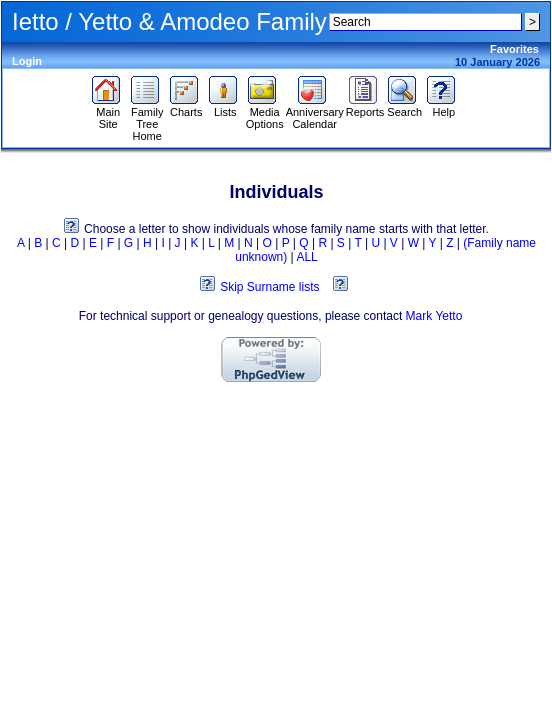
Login (27, 61)
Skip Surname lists (269, 287)
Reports (365, 107)
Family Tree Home (147, 119)
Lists (225, 107)
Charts (186, 107)
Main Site (108, 113)
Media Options (265, 113)
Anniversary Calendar (315, 113)
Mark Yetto (434, 316)
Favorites (514, 49)
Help (443, 107)
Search (404, 107)
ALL (306, 257)
